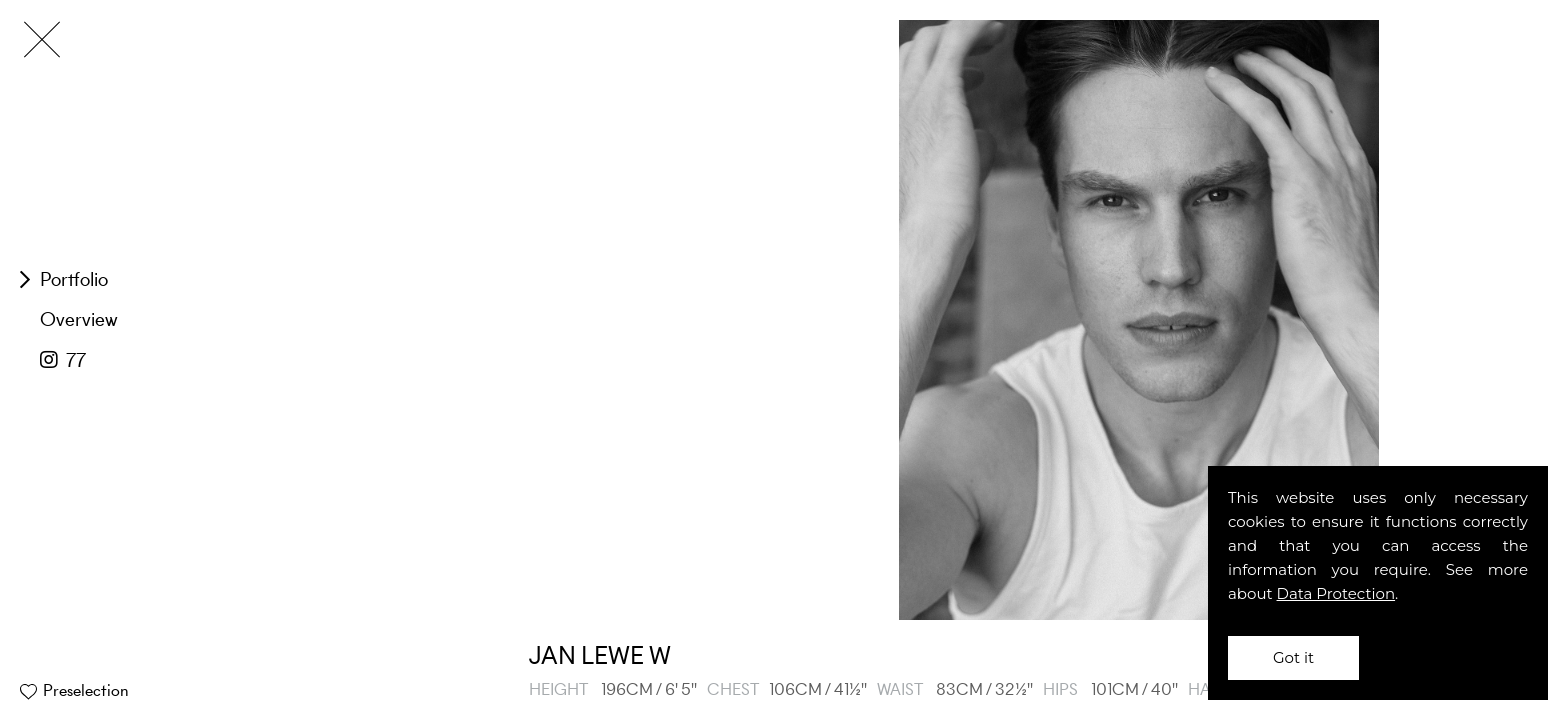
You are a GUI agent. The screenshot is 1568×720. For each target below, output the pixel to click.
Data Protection (1336, 593)
